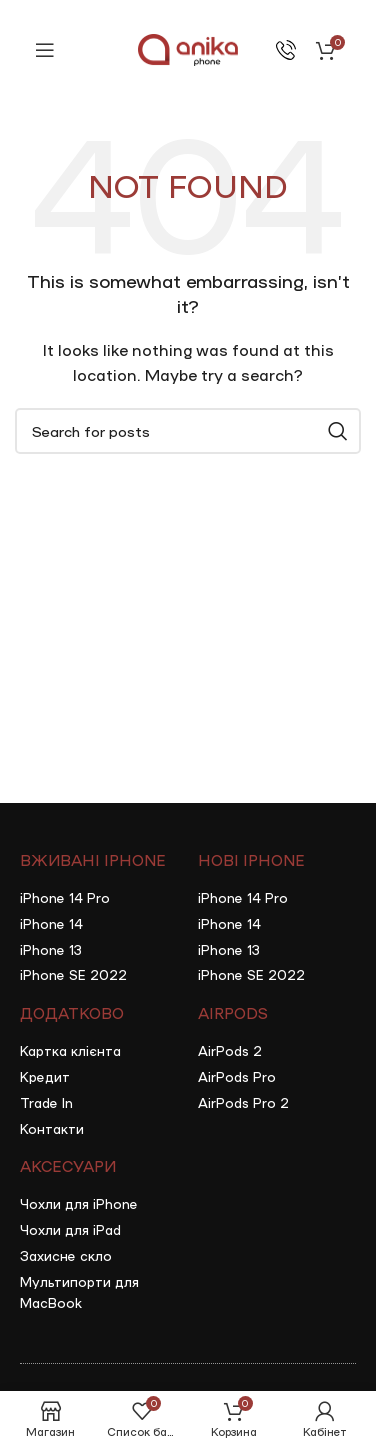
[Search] (188, 431)
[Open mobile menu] (45, 50)
